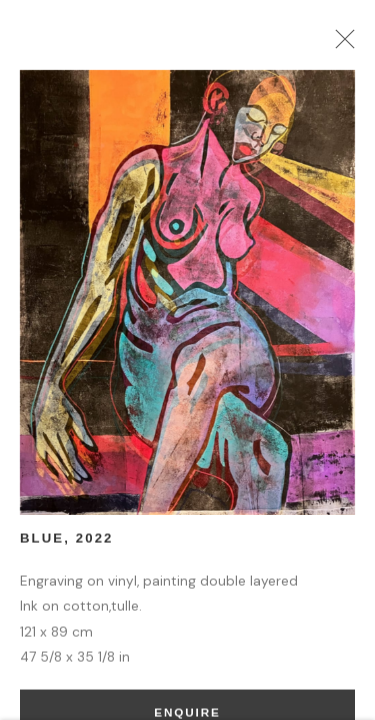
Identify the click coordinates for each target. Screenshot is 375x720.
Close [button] (345, 45)
